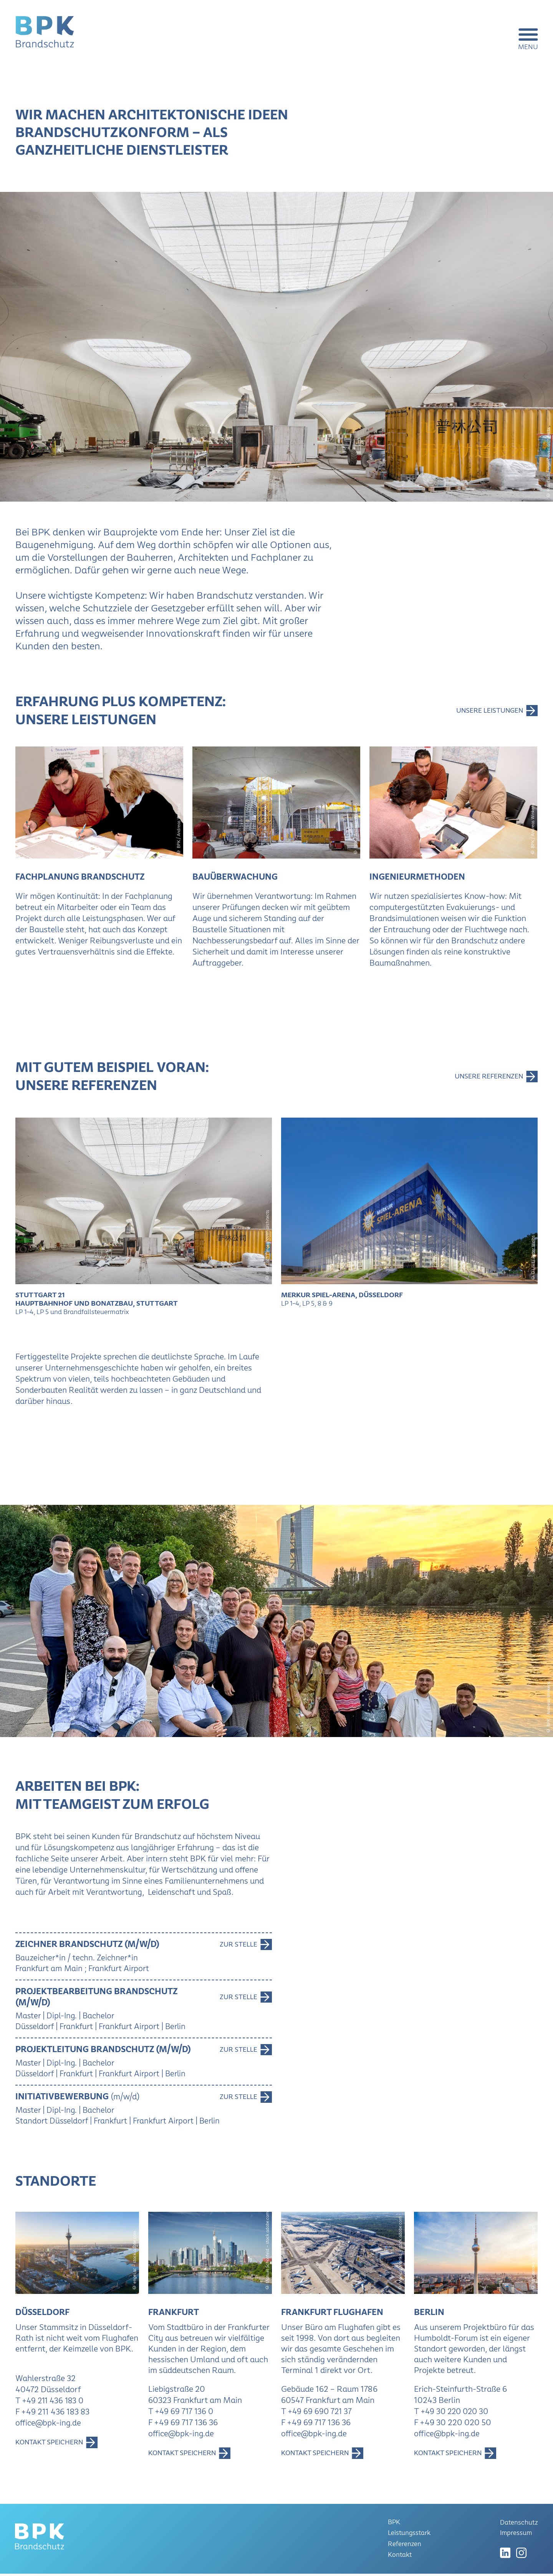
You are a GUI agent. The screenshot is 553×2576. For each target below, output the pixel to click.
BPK (394, 2526)
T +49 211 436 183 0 (51, 2403)
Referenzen (405, 2546)
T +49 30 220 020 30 (453, 2414)
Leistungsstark (409, 2536)
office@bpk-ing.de (49, 2425)
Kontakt (400, 2557)
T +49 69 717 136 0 (181, 2414)
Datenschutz (519, 2525)
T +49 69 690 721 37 (317, 2414)
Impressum (516, 2535)
